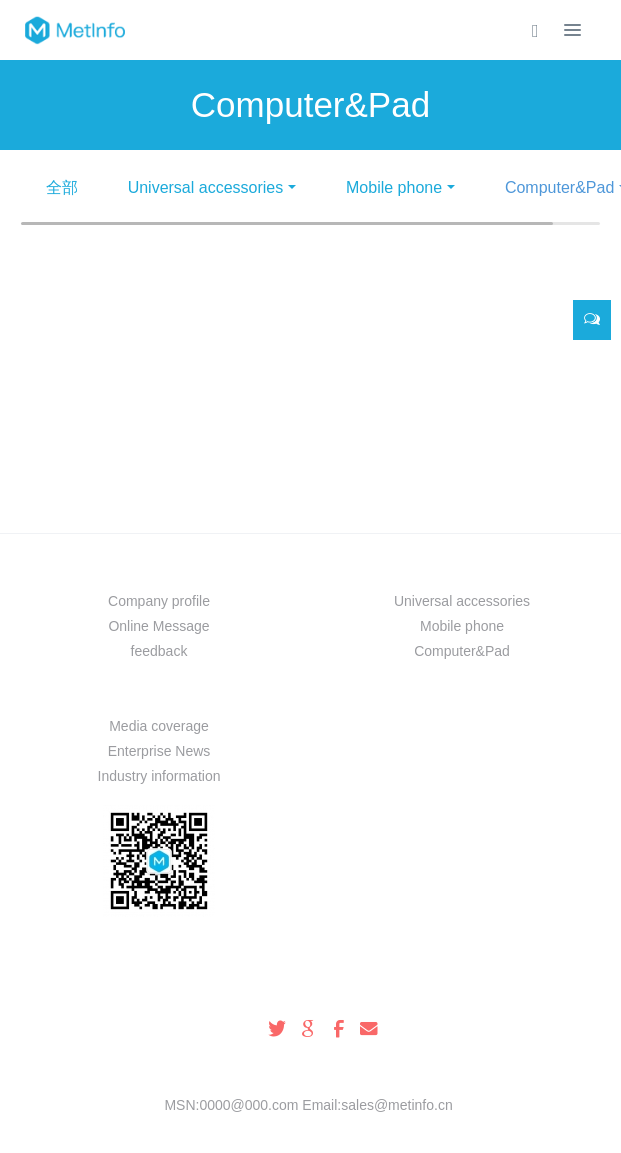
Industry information (159, 776)
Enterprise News (159, 751)
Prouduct (462, 566)
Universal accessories (206, 187)
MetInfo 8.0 (278, 1130)
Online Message (158, 626)
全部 (62, 187)
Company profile (159, 601)
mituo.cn (430, 1130)
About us (159, 566)
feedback (159, 651)
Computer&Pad (462, 651)
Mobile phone (394, 187)
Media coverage (159, 726)
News (159, 691)
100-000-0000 (310, 989)
